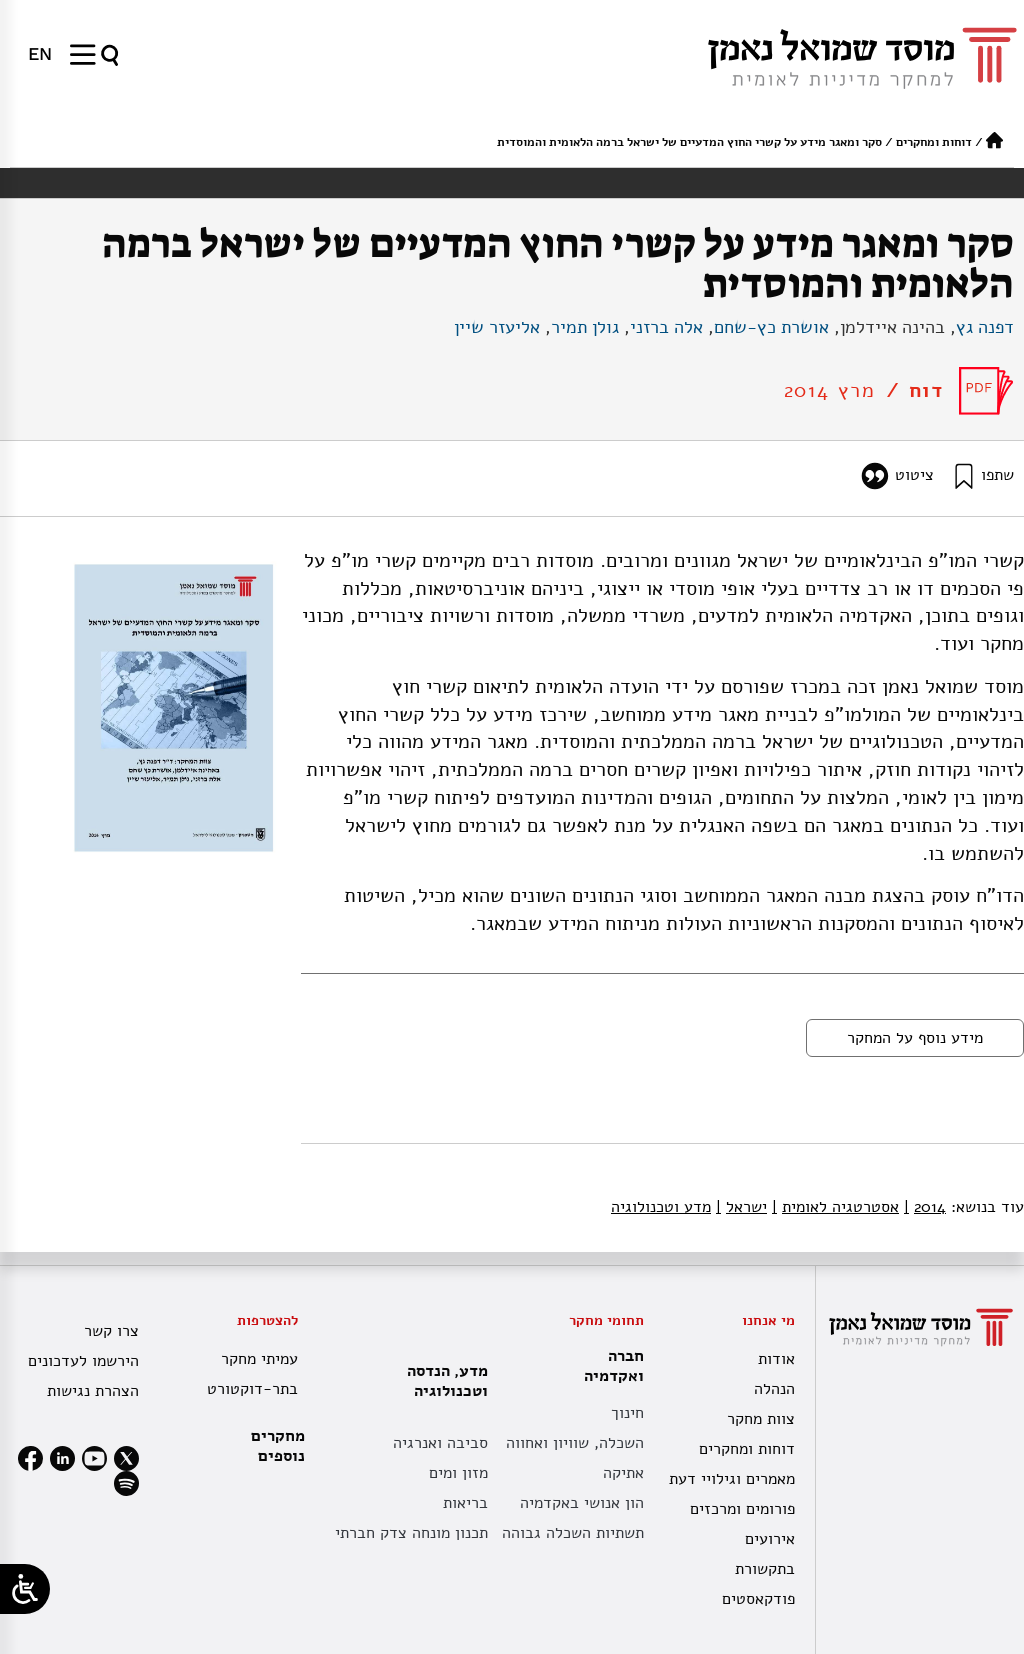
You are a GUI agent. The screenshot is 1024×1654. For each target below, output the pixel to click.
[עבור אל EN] (40, 54)
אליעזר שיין (497, 327)
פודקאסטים (758, 1599)
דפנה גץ (985, 327)
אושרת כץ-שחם (771, 327)
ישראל (741, 1207)
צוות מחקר (761, 1419)
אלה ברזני (666, 327)
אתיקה (623, 1473)
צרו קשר (111, 1331)
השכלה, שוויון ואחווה (575, 1443)
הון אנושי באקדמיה (582, 1503)
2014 (925, 1207)
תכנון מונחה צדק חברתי (411, 1533)
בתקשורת (765, 1569)
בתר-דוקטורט (252, 1389)
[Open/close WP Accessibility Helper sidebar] (25, 1589)
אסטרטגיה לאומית (835, 1207)
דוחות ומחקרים (934, 142)
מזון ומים (458, 1473)
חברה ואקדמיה (609, 1366)
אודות (776, 1359)
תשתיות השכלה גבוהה (573, 1533)
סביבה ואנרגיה (440, 1443)
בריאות (465, 1503)
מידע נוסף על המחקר (915, 1038)
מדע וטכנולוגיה (661, 1207)
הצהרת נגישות (93, 1391)
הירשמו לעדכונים (83, 1361)
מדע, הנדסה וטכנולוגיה (442, 1381)
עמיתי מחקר (259, 1359)
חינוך (627, 1413)
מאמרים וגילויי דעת (732, 1479)
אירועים (770, 1539)
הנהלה (774, 1389)
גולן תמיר (585, 327)
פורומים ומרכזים (742, 1509)
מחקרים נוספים (278, 1446)
